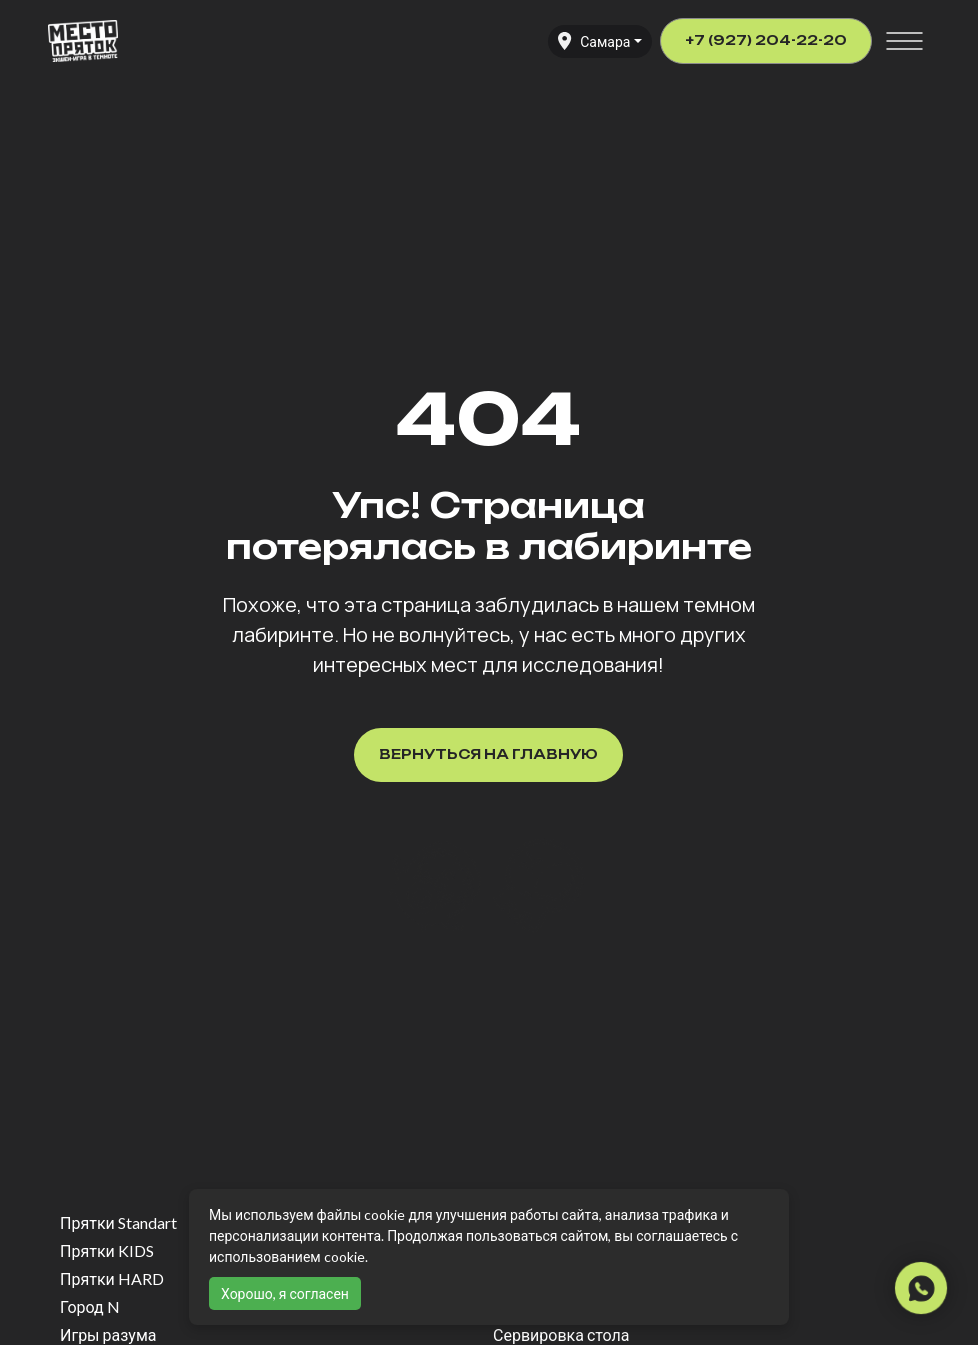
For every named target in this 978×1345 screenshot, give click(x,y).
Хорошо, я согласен (285, 1293)
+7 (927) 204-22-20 (766, 40)
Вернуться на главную (488, 754)
